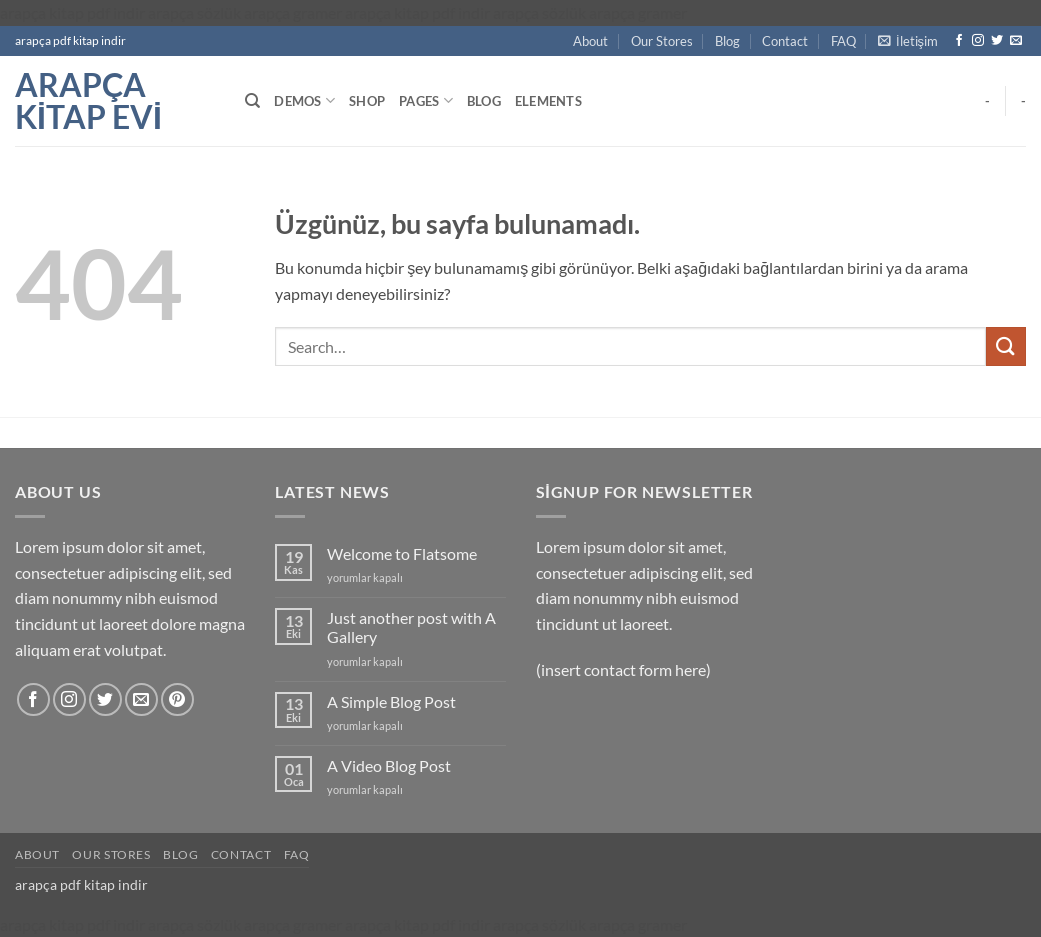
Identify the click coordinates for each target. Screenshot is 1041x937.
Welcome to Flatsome (402, 553)
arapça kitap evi (88, 101)
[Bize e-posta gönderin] (1016, 41)
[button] (908, 41)
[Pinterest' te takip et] (177, 699)
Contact (785, 41)
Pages (426, 100)
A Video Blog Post (389, 765)
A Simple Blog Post (391, 701)
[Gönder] (1006, 346)
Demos (304, 100)
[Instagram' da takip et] (978, 41)
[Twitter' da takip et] (997, 41)
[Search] (252, 101)
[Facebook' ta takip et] (959, 41)
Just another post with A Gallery (411, 627)
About (590, 41)
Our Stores (662, 41)
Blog (727, 41)
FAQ (843, 41)
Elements (548, 101)
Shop (367, 101)
